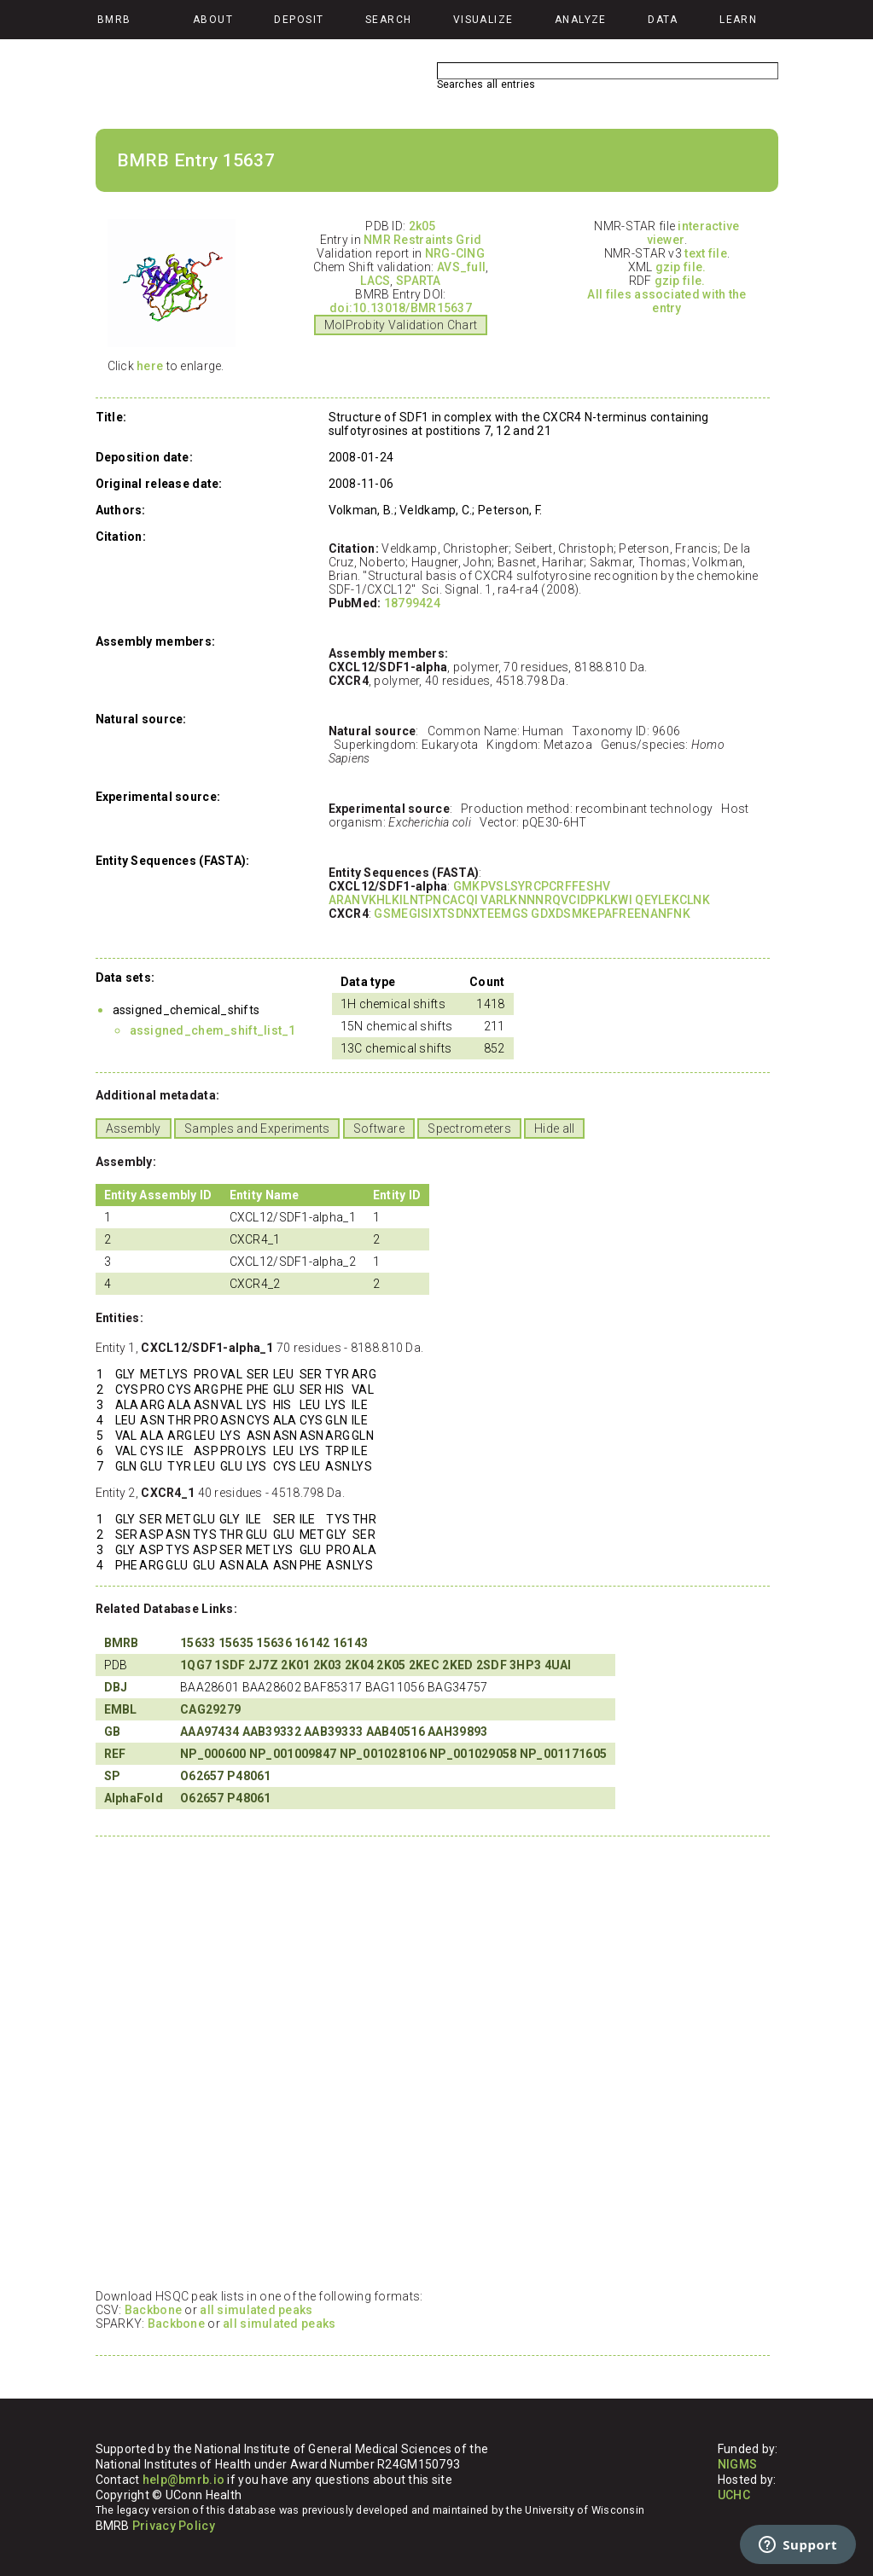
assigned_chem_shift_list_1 (213, 1030)
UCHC (734, 2495)
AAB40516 (395, 1731)
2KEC (424, 1665)
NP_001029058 (472, 1754)
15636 (273, 1643)
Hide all (554, 1128)
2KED (457, 1665)
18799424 (412, 603)
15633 (197, 1643)
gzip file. (681, 267)
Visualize (483, 20)
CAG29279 (210, 1709)
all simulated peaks (256, 2310)
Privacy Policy (173, 2525)
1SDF (229, 1665)
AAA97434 (209, 1731)
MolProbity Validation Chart (401, 325)
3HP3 (525, 1665)
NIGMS (737, 2464)
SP (112, 1776)
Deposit (298, 20)
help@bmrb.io (183, 2479)
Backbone (153, 2310)
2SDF (491, 1665)
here (150, 366)
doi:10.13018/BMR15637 (400, 308)
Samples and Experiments (256, 1128)
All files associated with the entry (666, 301)
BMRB (121, 1643)
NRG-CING (455, 253)
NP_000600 (213, 1754)
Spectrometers (469, 1128)
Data (663, 20)
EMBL (120, 1709)
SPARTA (418, 280)
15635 (235, 1643)
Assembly (133, 1128)
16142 (311, 1643)
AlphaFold (134, 1798)
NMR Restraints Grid (422, 240)
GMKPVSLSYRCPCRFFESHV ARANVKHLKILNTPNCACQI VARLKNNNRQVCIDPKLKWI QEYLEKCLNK (520, 893)
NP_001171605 (563, 1754)
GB (112, 1731)
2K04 (359, 1665)
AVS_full (461, 267)
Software (378, 1128)
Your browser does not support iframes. (428, 2061)
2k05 (422, 226)
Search (388, 20)
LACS (375, 280)
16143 (350, 1643)
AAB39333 (333, 1731)
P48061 (249, 1776)
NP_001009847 (292, 1754)
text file (705, 253)
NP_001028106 (383, 1754)
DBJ (116, 1687)
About (213, 20)
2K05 (390, 1665)
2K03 (327, 1665)
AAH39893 (457, 1731)
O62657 (202, 1776)
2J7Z (263, 1665)
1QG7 (196, 1665)
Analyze (581, 20)
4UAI (558, 1665)
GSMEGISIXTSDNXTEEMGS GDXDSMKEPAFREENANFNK (532, 913)
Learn (738, 20)
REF (115, 1754)
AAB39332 (271, 1731)
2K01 (295, 1665)
